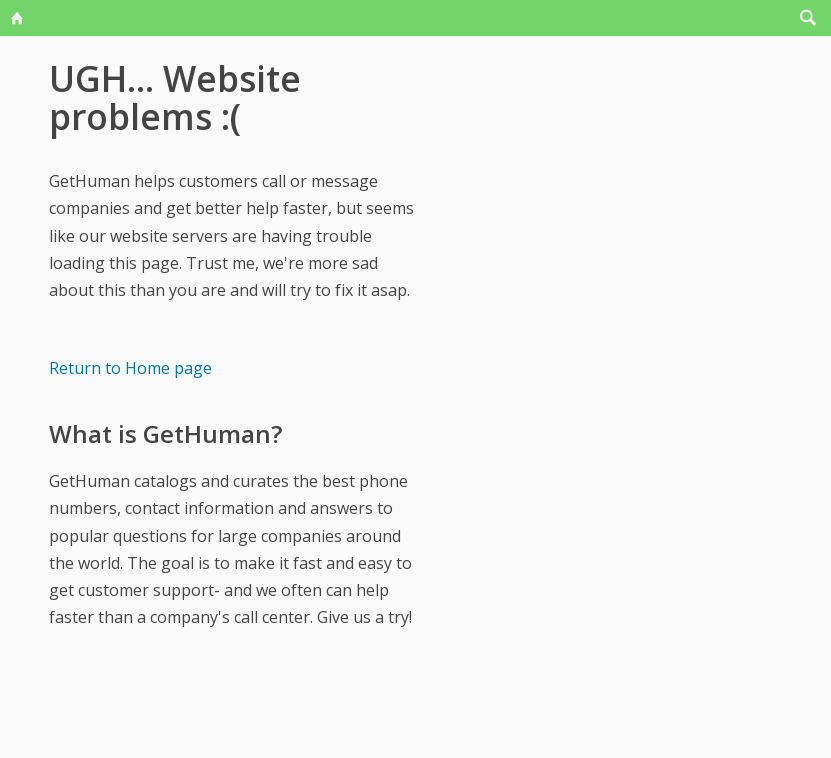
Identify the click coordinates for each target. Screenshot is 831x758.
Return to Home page (130, 368)
